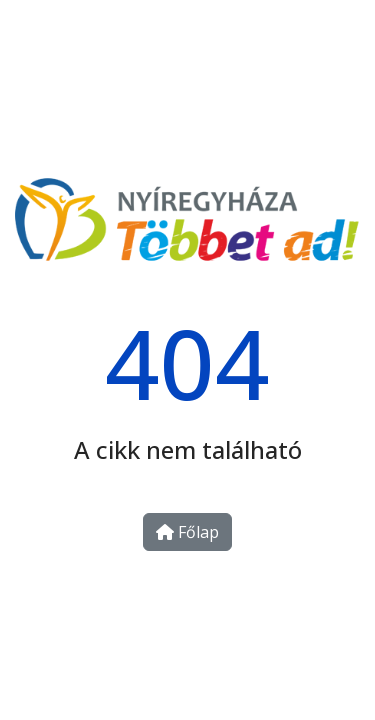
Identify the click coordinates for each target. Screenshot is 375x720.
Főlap (187, 532)
